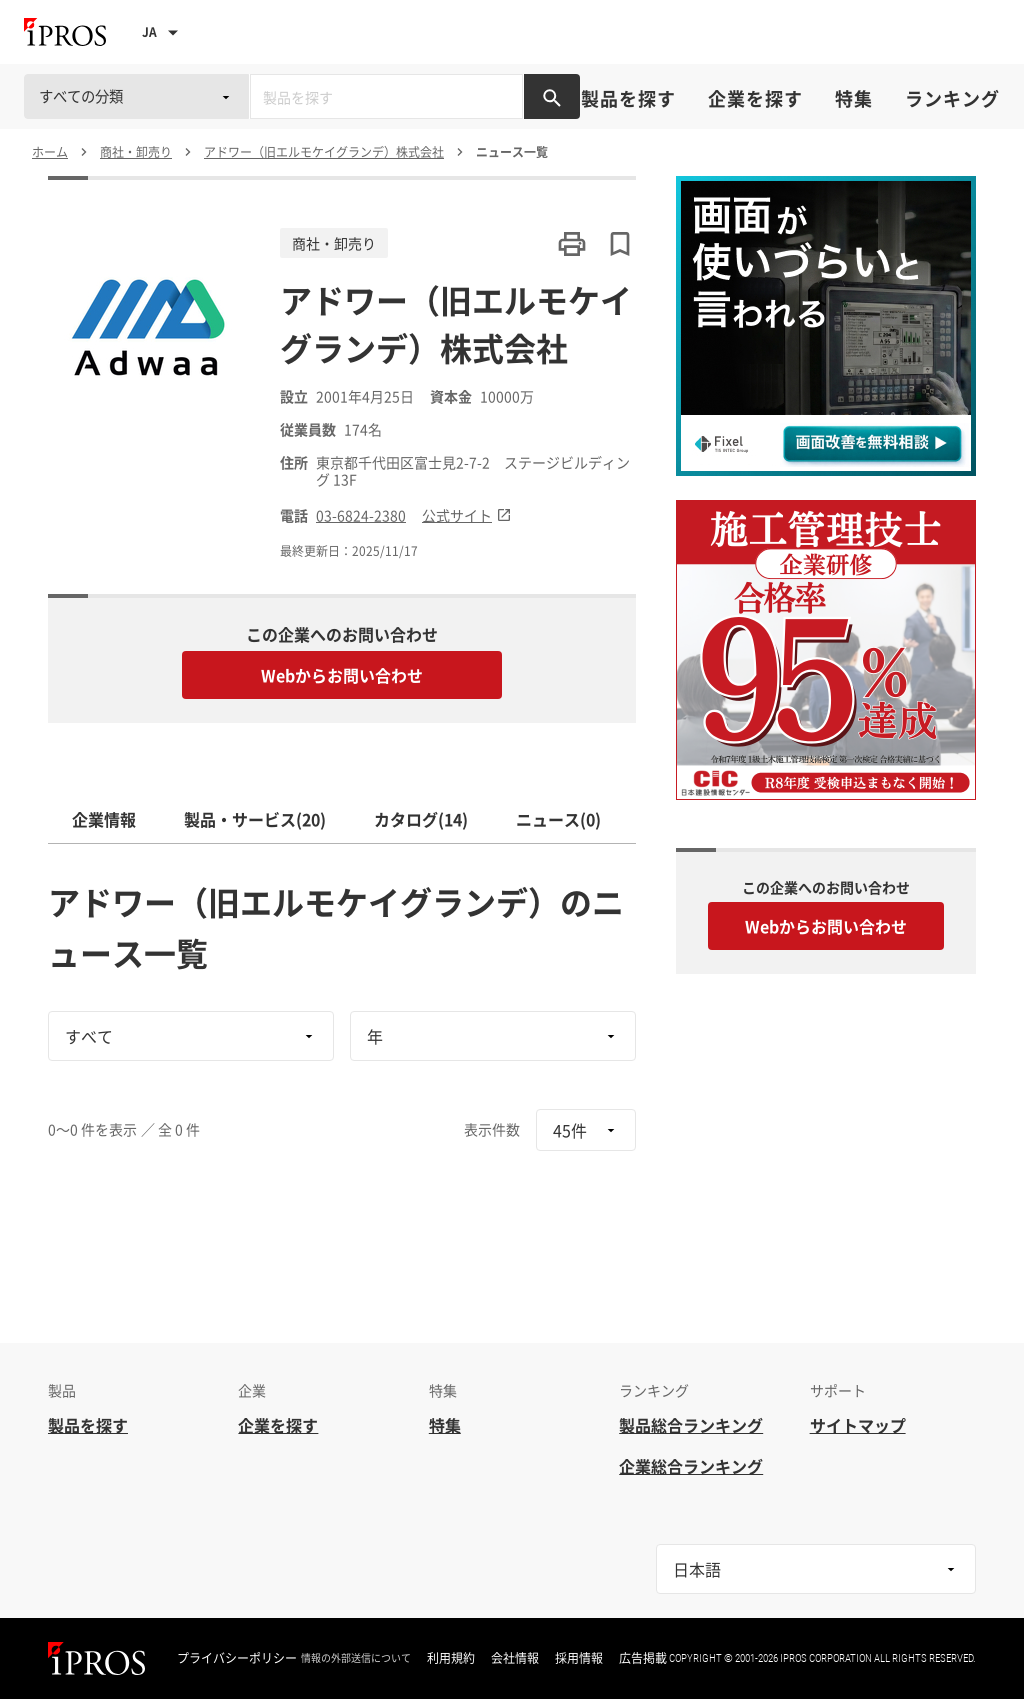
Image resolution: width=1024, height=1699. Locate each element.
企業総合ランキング (691, 1466)
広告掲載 (643, 1658)
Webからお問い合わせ (342, 675)
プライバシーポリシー (237, 1658)
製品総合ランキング (691, 1425)
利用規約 (451, 1658)
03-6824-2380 (361, 515)
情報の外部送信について (356, 1658)
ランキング (952, 98)
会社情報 (515, 1658)
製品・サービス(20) (255, 819)
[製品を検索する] (552, 96)
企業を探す (755, 98)
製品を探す (628, 98)
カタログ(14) (421, 819)
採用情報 (579, 1658)
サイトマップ (858, 1425)
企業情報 (104, 819)
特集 (854, 98)
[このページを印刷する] (572, 244)
